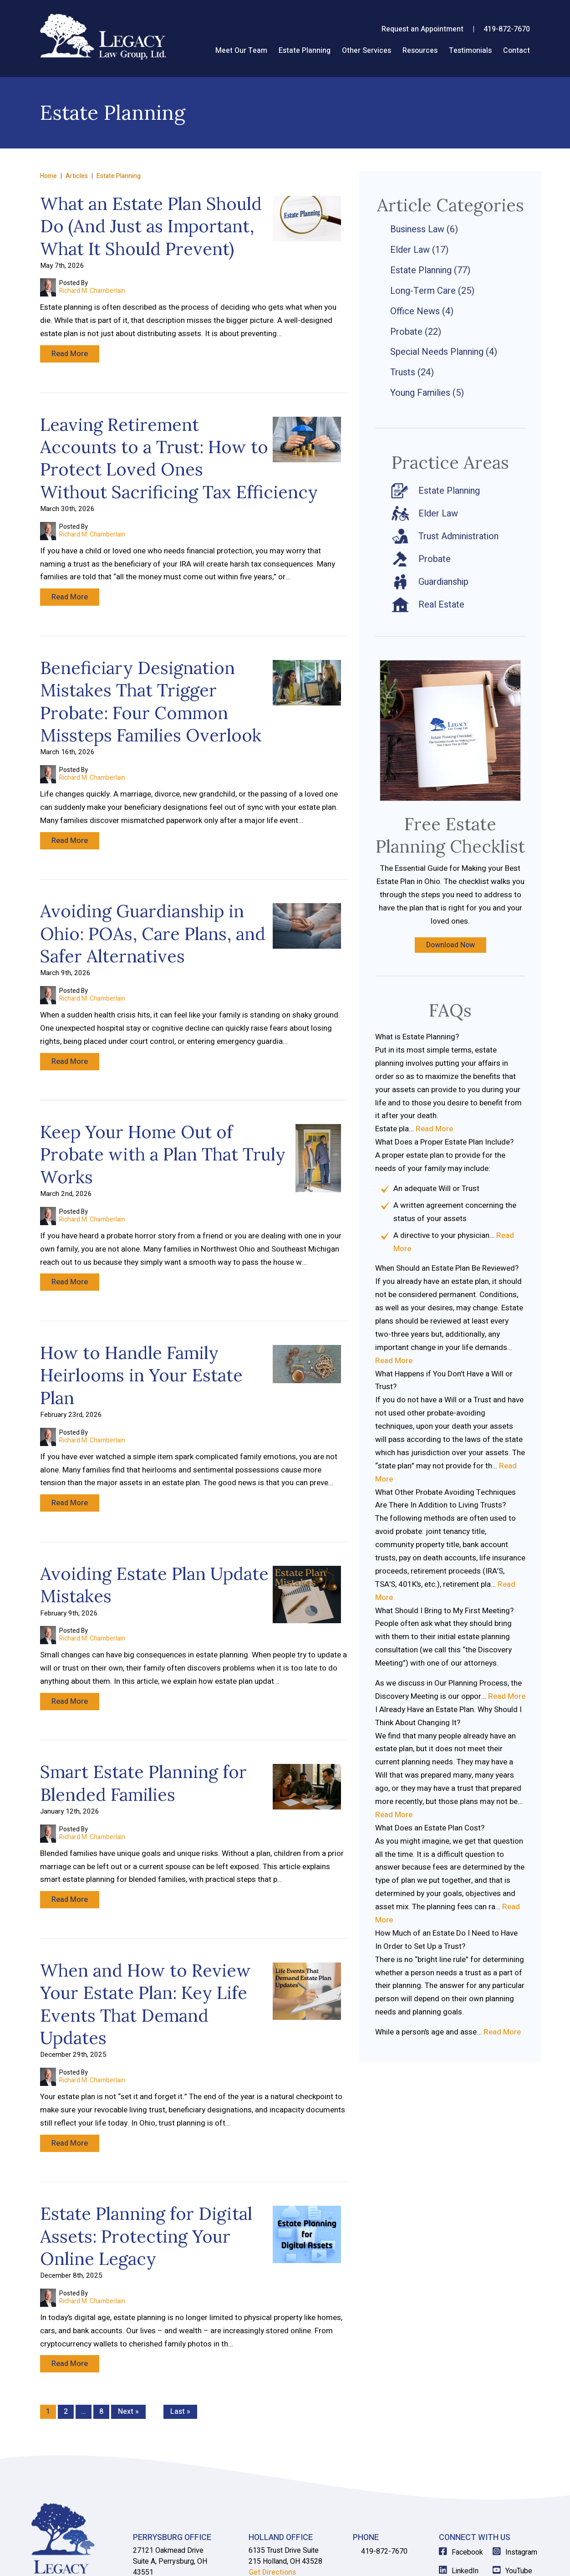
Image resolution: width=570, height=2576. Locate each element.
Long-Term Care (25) (432, 290)
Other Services (366, 50)
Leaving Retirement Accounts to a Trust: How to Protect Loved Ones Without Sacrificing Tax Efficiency (179, 448)
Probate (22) (415, 331)
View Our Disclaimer (153, 2559)
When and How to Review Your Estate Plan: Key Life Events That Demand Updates (145, 1928)
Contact (516, 50)
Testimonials (470, 50)
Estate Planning (305, 50)
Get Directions (156, 2489)
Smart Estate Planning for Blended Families (143, 1718)
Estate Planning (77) (430, 270)
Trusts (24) (412, 372)
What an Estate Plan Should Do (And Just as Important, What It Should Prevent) (151, 226)
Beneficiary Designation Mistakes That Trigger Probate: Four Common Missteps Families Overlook (150, 682)
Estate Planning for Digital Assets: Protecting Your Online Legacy (146, 2151)
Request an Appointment (422, 29)
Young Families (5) (427, 392)
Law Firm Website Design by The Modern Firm (476, 2559)
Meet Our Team (241, 50)
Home (198, 49)
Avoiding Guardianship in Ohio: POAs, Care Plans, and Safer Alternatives (152, 905)
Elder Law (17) (419, 249)
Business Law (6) (424, 229)
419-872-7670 (506, 29)
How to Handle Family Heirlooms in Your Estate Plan (141, 1328)
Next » (128, 2318)
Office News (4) (421, 311)
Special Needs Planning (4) (443, 351)
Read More (69, 353)
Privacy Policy (209, 2559)
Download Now (450, 945)
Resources (420, 50)
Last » (180, 2318)
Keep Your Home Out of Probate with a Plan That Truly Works (162, 1117)
